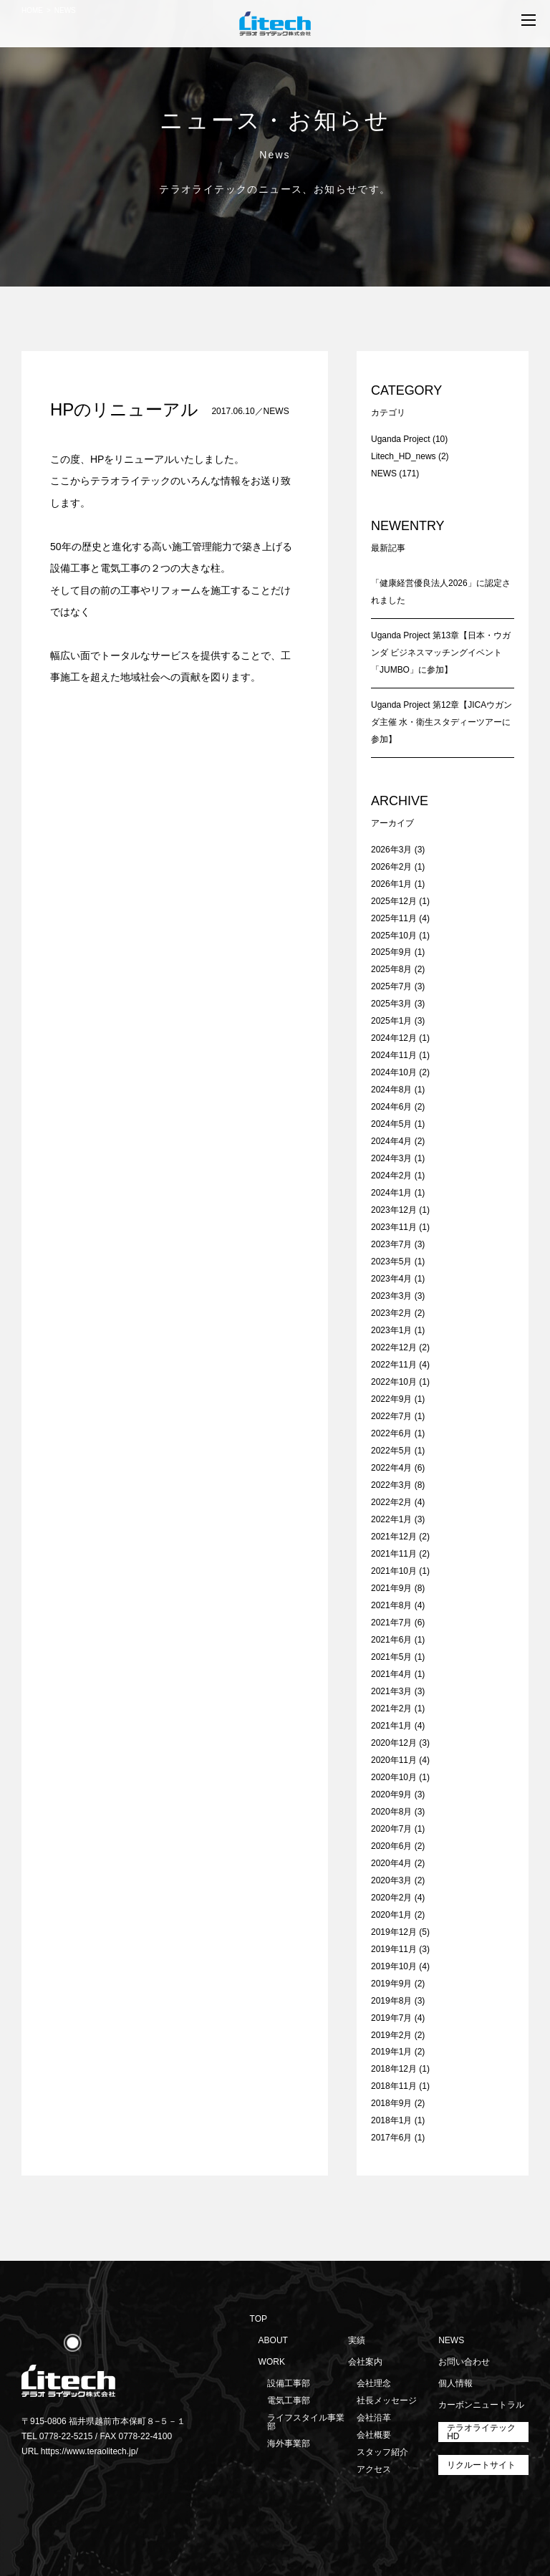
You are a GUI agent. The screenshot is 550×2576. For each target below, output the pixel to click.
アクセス (374, 2469)
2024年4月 (391, 1141)
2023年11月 (394, 1227)
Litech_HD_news (403, 456)
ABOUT (273, 2340)
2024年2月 (391, 1176)
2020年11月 (394, 1760)
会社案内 (365, 2362)
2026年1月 (391, 884)
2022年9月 (391, 1399)
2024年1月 (391, 1193)
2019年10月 (394, 1966)
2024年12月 (394, 1038)
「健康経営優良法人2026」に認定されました (441, 591)
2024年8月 (391, 1090)
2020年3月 (391, 1880)
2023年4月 (391, 1279)
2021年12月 (394, 1537)
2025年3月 (391, 1004)
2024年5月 (391, 1124)
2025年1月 (391, 1021)
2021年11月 (394, 1554)
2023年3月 (391, 1296)
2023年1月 (391, 1330)
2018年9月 (391, 2103)
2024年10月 (394, 1072)
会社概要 (374, 2435)
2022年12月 (394, 1347)
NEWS (276, 411)
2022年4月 (391, 1468)
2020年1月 (391, 1915)
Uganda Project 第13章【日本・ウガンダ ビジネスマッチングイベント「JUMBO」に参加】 (441, 652)
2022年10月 (394, 1382)
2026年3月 (391, 850)
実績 (356, 2340)
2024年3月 (391, 1158)
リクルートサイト (481, 2465)
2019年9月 (391, 1984)
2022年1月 (391, 1519)
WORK (272, 2362)
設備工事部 (288, 2383)
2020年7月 (391, 1829)
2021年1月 (391, 1726)
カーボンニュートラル (481, 2405)
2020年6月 (391, 1846)
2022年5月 (391, 1451)
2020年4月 (391, 1863)
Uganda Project (400, 439)
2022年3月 (391, 1485)
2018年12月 (394, 2069)
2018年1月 (391, 2120)
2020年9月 (391, 1794)
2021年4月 (391, 1674)
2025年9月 (391, 952)
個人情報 (455, 2383)
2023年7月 (391, 1244)
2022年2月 (391, 1502)
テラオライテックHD (481, 2432)
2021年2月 (391, 1708)
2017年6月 (391, 2138)
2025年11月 (394, 918)
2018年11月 (394, 2086)
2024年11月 (394, 1055)
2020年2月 (391, 1898)
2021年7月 (391, 1623)
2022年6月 (391, 1433)
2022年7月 (391, 1416)
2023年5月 (391, 1261)
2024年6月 (391, 1107)
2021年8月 (391, 1605)
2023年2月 (391, 1313)
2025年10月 (394, 936)
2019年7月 (391, 2018)
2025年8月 (391, 969)
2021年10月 (394, 1571)
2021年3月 (391, 1691)
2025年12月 (394, 901)
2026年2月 (391, 867)
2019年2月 (391, 2035)
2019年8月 (391, 2001)
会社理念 (374, 2383)
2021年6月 (391, 1640)
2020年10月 (394, 1777)
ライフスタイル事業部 (305, 2422)
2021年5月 (391, 1657)
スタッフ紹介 (382, 2452)
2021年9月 (391, 1588)
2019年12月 (394, 1932)
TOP (258, 2319)
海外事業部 (288, 2443)
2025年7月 (391, 986)
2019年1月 (391, 2052)
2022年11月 (394, 1365)
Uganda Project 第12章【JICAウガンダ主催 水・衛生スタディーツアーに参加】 (441, 722)
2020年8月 (391, 1812)
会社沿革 (374, 2418)
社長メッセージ (387, 2400)
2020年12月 (394, 1743)
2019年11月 (394, 1949)
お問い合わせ (464, 2362)
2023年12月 (394, 1210)
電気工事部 (288, 2400)
